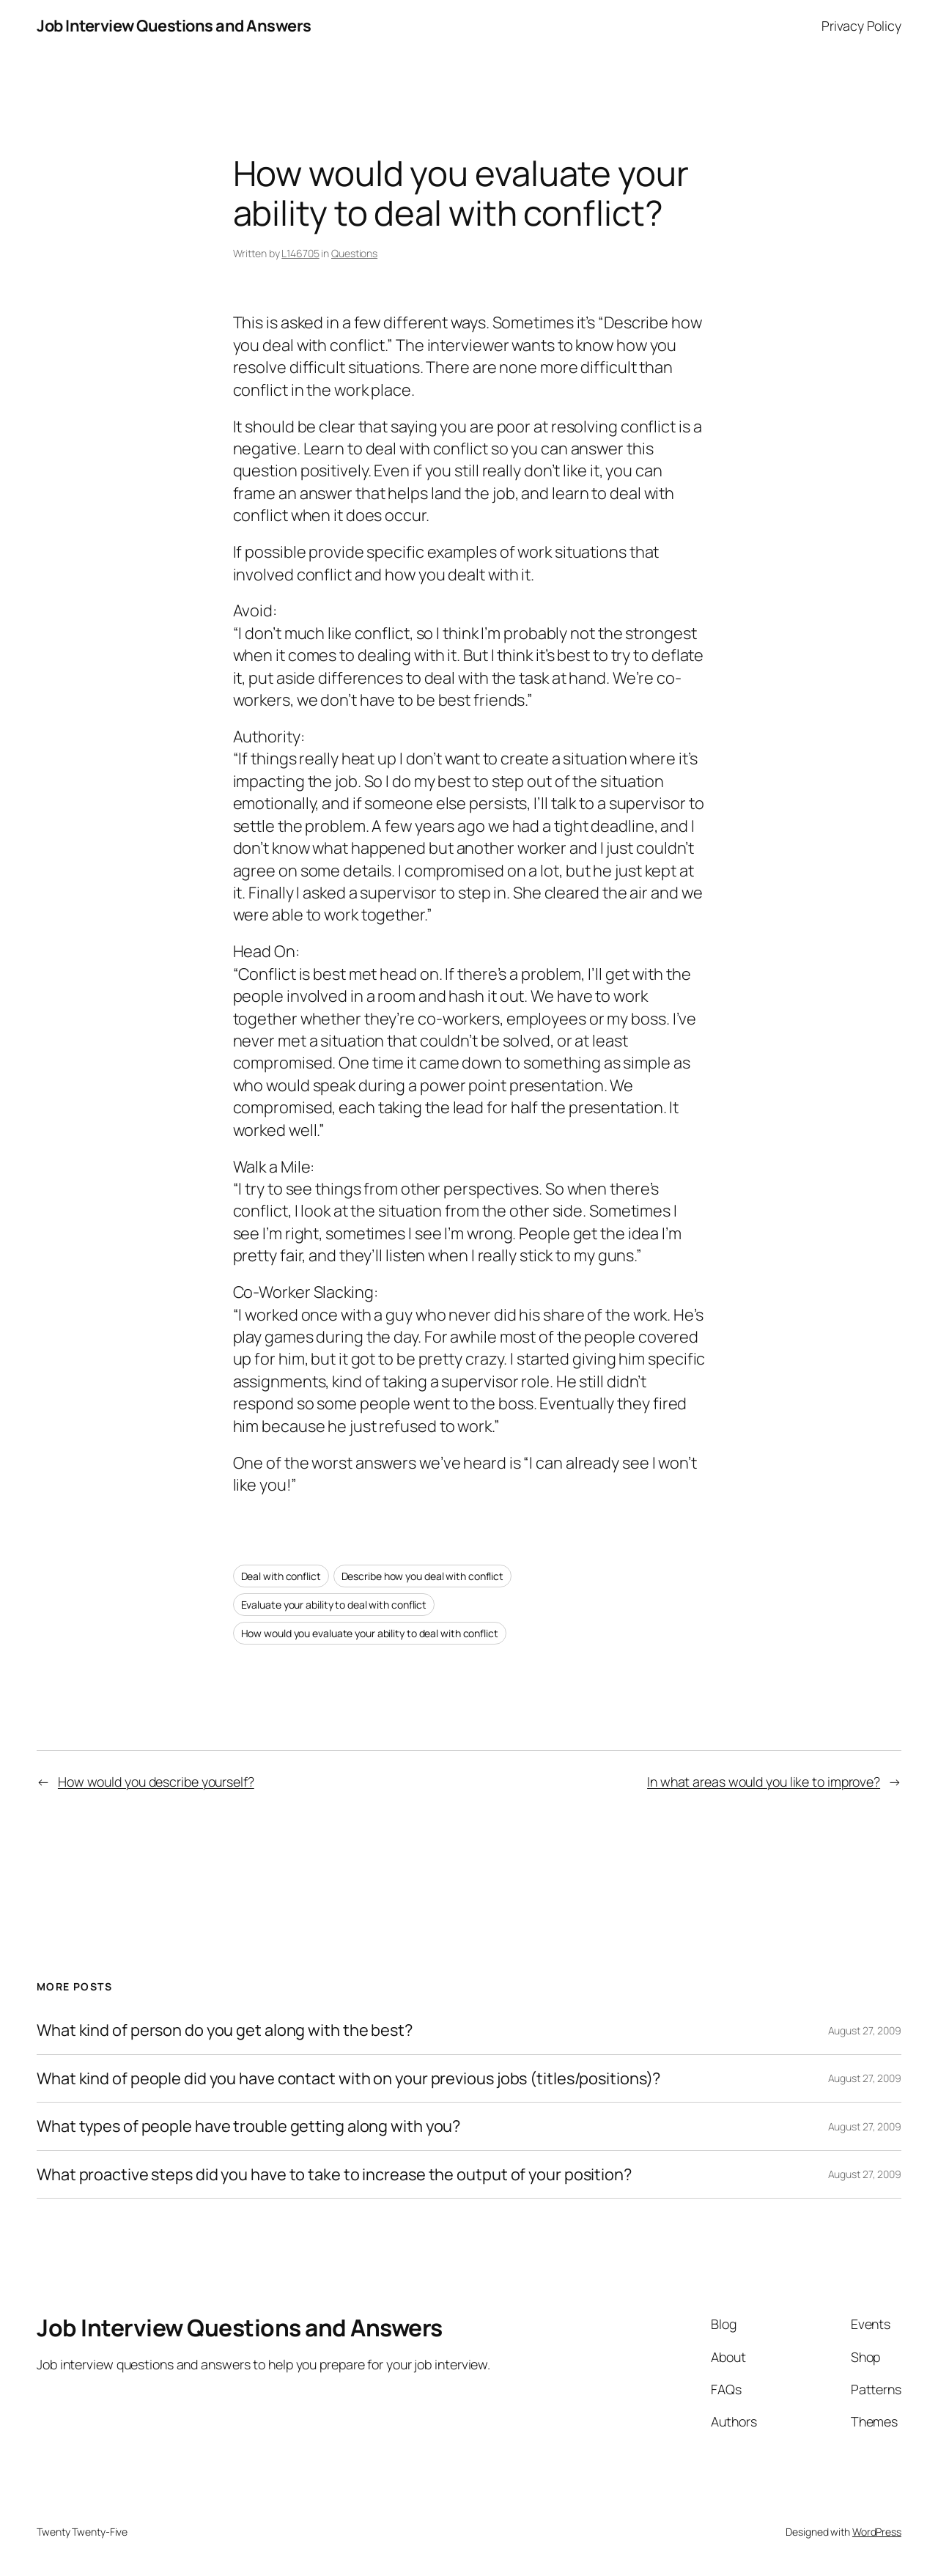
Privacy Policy (861, 25)
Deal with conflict (281, 1576)
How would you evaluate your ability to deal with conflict (369, 1633)
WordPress (876, 2532)
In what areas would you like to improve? (763, 1781)
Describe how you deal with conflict (422, 1576)
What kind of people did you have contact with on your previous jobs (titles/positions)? (348, 2078)
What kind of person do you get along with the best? (225, 2030)
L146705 (300, 253)
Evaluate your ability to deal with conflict (334, 1605)
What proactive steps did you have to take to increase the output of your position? (334, 2174)
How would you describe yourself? (156, 1781)
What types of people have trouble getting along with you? (248, 2126)
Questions (354, 253)
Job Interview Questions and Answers (174, 26)
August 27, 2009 (865, 2030)
